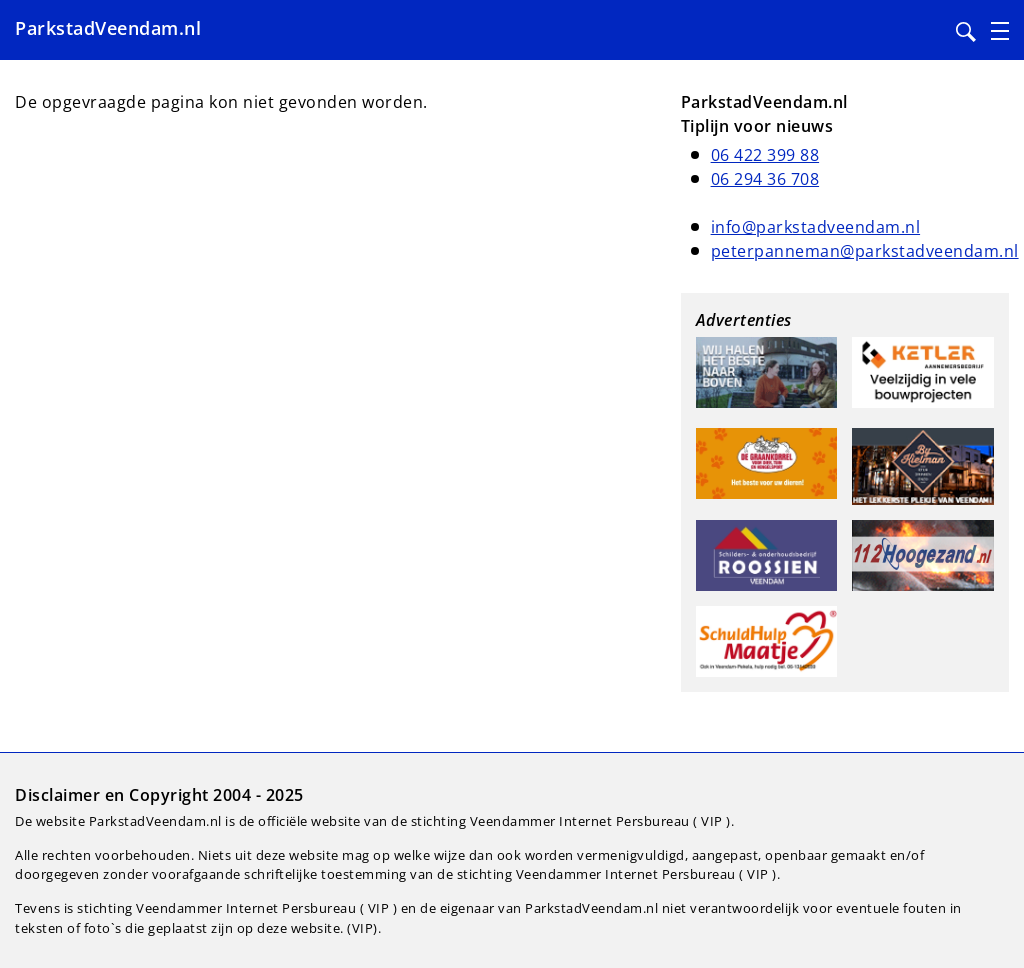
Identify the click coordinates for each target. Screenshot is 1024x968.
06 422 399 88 (765, 155)
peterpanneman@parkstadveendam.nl (865, 251)
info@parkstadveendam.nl (816, 227)
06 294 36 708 (765, 179)
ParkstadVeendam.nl (108, 28)
